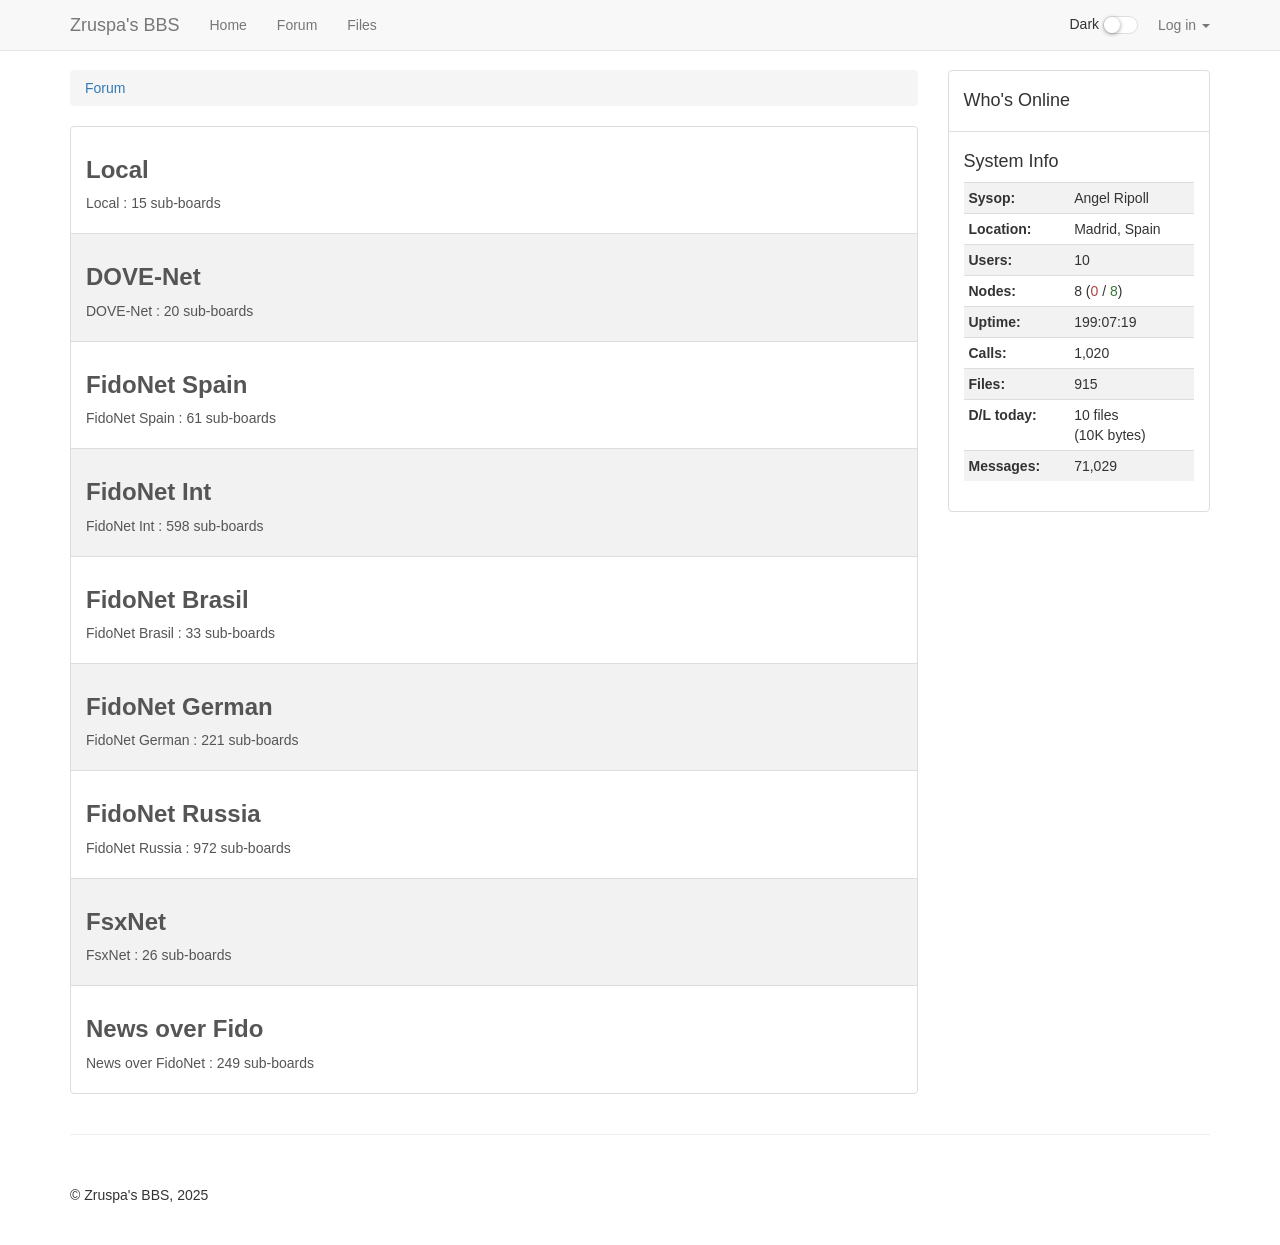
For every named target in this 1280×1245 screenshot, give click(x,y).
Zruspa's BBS (124, 25)
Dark (1104, 25)
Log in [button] (1184, 25)
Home (227, 25)
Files (362, 25)
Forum (297, 25)
